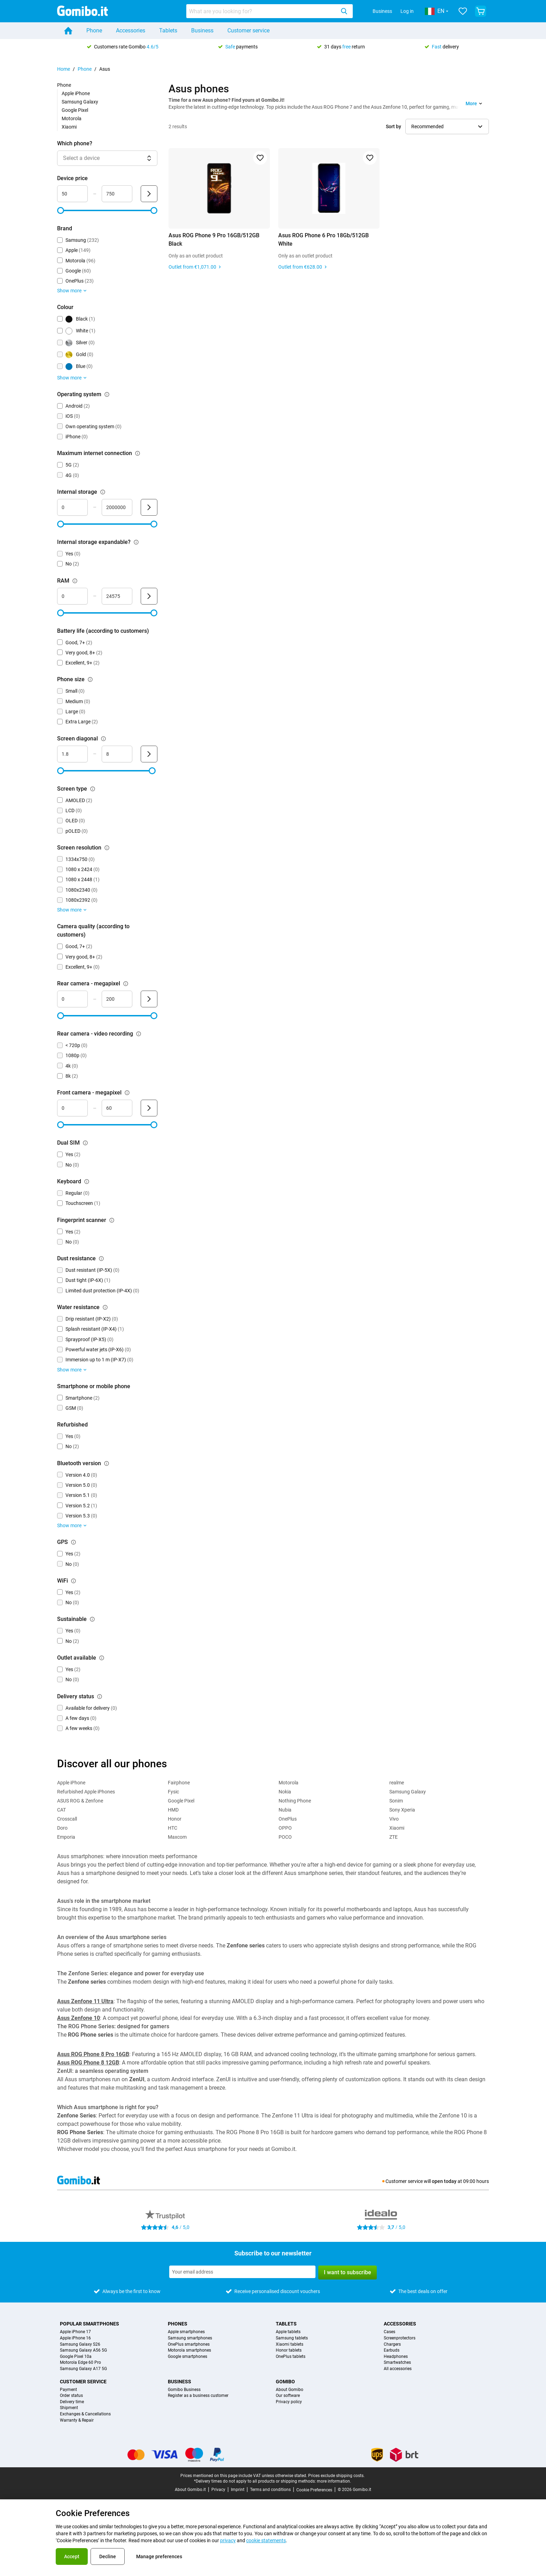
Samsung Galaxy (80, 102)
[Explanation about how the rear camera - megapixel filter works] (125, 983)
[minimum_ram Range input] (72, 596)
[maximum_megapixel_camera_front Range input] (117, 1108)
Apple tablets (288, 2332)
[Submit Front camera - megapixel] (149, 1108)
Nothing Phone (295, 1801)
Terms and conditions (270, 2489)
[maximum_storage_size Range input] (117, 507)
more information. (334, 2481)
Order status (71, 2395)
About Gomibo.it (190, 2489)
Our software (288, 2395)
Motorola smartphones (189, 2350)
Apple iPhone (76, 93)
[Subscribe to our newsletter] (242, 2272)
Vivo (394, 1819)
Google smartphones (187, 2356)
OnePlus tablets (290, 2356)
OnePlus (288, 1819)
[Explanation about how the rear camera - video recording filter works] (138, 1034)
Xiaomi (69, 127)
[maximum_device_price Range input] (117, 193)
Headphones (396, 2356)
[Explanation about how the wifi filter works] (73, 1581)
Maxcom (177, 1837)
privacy (228, 2540)
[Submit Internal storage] (149, 507)
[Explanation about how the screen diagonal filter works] (103, 738)
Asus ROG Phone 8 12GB (88, 2062)
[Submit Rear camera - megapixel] (149, 999)
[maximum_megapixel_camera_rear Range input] (117, 999)
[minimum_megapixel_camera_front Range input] (72, 1108)
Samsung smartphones (190, 2338)
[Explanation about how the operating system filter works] (107, 394)
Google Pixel (75, 110)
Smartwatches (397, 2362)
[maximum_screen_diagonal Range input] (117, 754)
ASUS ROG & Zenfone (80, 1801)
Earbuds (391, 2350)
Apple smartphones (186, 2332)
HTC (172, 1828)
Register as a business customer (198, 2395)
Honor (174, 1819)
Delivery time (72, 2402)
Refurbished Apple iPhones (86, 1791)
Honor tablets (289, 2350)
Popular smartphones (89, 2324)
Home (63, 69)
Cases (389, 2332)
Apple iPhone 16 (75, 2338)
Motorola (71, 118)
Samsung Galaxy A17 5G (83, 2369)
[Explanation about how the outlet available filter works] (101, 1658)
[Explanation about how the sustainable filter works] (92, 1619)
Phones (177, 2324)
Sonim (396, 1801)
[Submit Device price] (149, 193)
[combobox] (269, 11)
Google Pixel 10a (76, 2356)
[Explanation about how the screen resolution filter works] (107, 848)
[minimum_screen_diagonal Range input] (72, 754)
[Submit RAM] (149, 596)
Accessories (130, 30)
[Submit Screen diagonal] (149, 754)
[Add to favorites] (260, 158)
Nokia (285, 1791)
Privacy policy (289, 2402)
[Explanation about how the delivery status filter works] (99, 1696)
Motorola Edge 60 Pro (80, 2362)
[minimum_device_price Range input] (72, 193)
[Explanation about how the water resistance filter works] (105, 1307)
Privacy (218, 2489)
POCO (285, 1837)
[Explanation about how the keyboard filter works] (86, 1181)
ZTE (393, 1837)
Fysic (173, 1791)
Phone (94, 30)
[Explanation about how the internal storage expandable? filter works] (136, 542)
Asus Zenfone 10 (78, 2018)
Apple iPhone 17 (75, 2332)
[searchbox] (262, 11)
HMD (173, 1810)
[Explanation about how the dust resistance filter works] (101, 1258)
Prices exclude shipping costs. (336, 2475)
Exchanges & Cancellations (85, 2414)
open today (444, 2181)
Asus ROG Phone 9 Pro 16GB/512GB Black (214, 239)
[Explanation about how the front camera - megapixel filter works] (127, 1092)
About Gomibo (289, 2389)
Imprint (237, 2489)
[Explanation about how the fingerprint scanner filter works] (112, 1220)
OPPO (285, 1828)
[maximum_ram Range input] (117, 596)
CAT (61, 1810)
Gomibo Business (184, 2389)
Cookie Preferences (314, 2489)
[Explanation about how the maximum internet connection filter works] (137, 453)
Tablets (168, 30)
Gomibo (285, 2381)
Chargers (392, 2344)
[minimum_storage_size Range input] (72, 507)
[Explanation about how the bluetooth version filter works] (106, 1463)
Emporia (66, 1837)
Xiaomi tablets (289, 2344)
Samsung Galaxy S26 (80, 2344)
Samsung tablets (292, 2338)
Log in (407, 11)
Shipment (69, 2408)
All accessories (398, 2369)
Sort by (393, 126)
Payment (68, 2389)
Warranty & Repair (77, 2420)
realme (396, 1782)
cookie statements (266, 2540)
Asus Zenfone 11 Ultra (85, 2001)
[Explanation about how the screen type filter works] (92, 789)
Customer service (248, 30)
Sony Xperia (402, 1810)
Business (382, 11)
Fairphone (179, 1782)
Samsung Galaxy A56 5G (83, 2350)
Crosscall (67, 1819)
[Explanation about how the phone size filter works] (90, 679)
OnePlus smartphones (189, 2344)
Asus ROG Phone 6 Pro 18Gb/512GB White (323, 239)
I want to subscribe (347, 2272)
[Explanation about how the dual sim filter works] (85, 1143)
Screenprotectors (399, 2338)
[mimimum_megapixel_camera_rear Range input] (72, 999)
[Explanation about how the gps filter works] (73, 1542)
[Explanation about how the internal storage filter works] (103, 492)
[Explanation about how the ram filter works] (75, 581)
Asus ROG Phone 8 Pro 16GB (93, 2054)
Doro (62, 1828)
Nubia (285, 1810)
